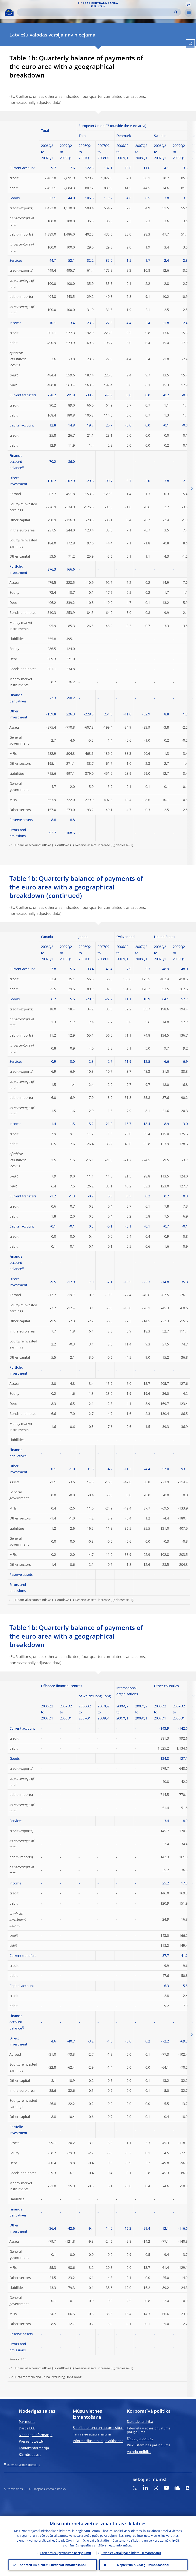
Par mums (27, 2421)
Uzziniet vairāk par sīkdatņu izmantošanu (131, 2553)
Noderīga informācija (36, 2434)
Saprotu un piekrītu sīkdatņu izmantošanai (53, 2565)
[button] (188, 4)
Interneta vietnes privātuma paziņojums (149, 2430)
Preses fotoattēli (32, 2441)
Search (176, 12)
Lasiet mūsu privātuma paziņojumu (65, 2553)
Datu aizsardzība (140, 2421)
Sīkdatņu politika (140, 2438)
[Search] (96, 12)
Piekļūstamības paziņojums (148, 2445)
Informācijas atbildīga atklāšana (98, 2440)
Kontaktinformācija (34, 2448)
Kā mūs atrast (30, 2454)
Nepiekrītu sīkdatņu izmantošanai (143, 2565)
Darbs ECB (27, 2428)
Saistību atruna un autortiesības (98, 2427)
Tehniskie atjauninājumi (92, 2434)
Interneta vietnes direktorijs (23, 2465)
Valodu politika (139, 2451)
